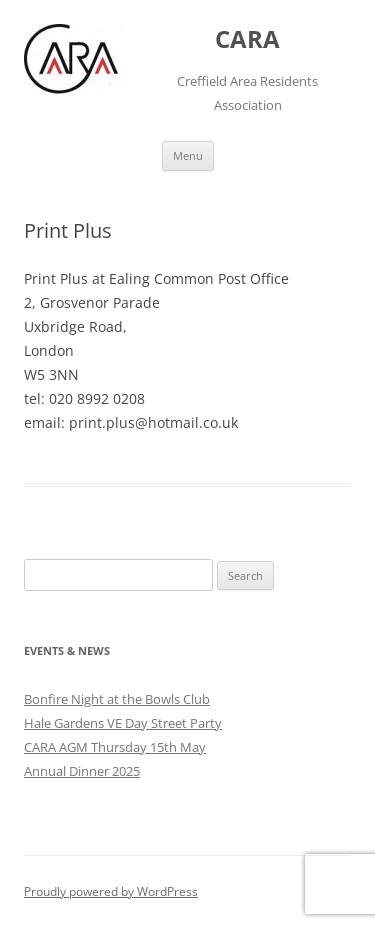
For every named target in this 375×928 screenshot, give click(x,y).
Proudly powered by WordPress (111, 891)
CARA (247, 39)
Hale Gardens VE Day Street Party (123, 723)
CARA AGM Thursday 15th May (115, 747)
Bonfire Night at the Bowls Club (117, 699)
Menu (188, 155)
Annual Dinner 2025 (82, 771)
